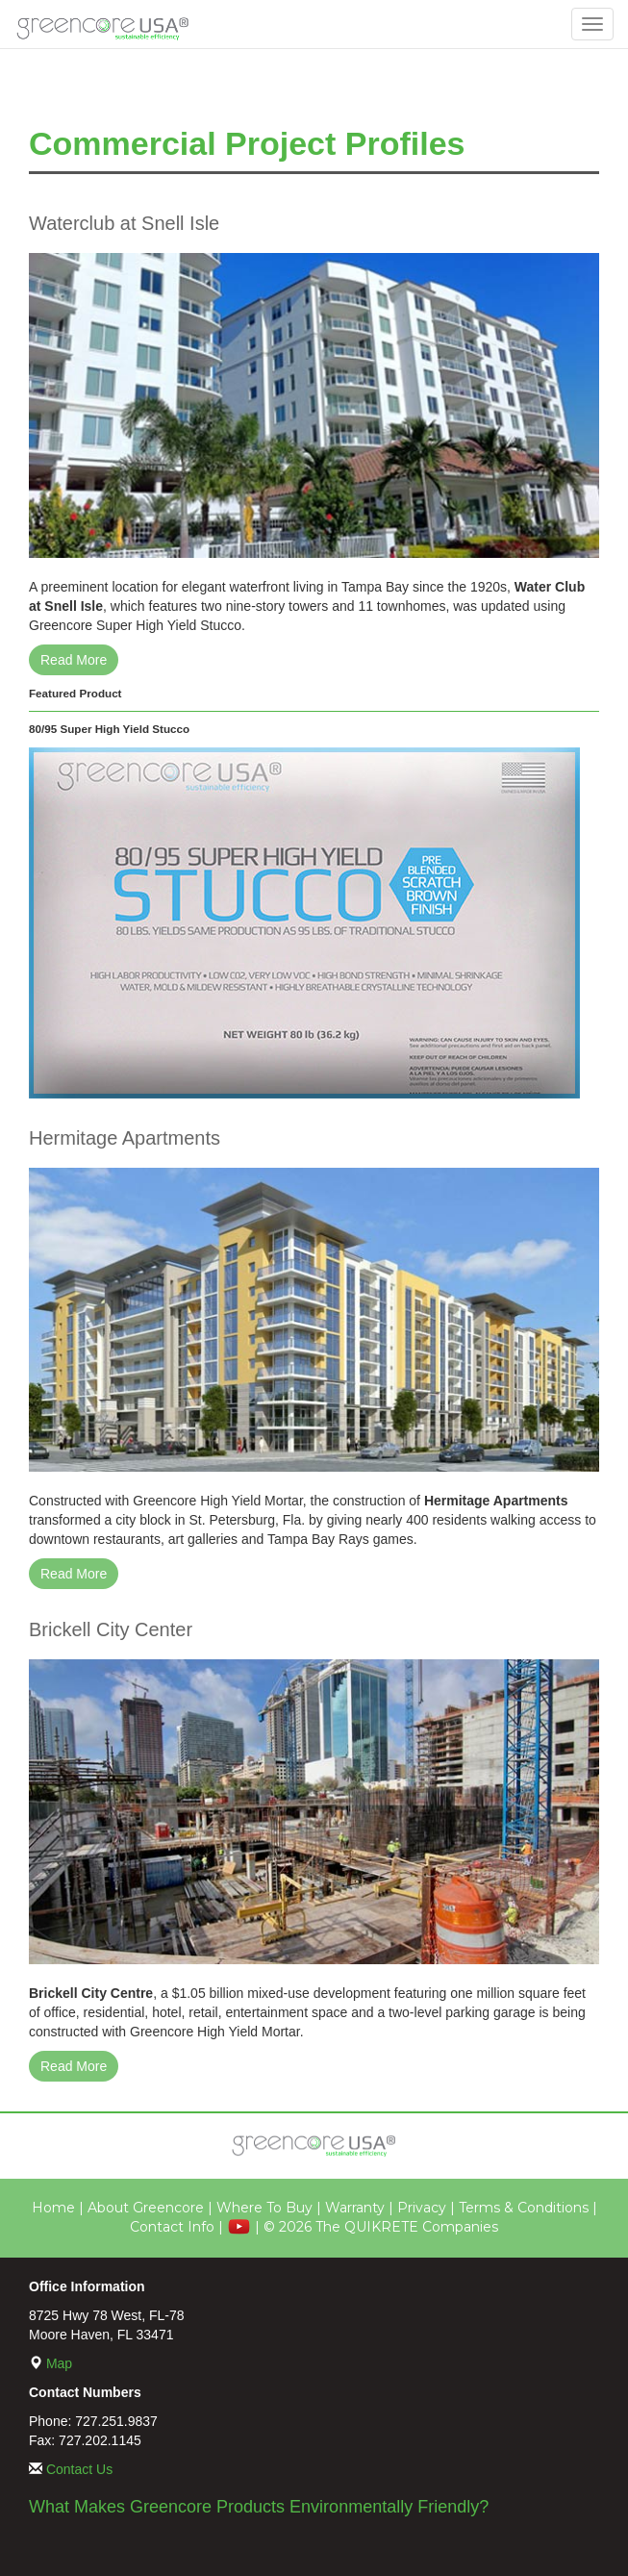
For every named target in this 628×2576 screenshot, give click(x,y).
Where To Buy (264, 2207)
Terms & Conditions (524, 2207)
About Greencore (146, 2207)
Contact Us (79, 2469)
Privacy (421, 2207)
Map (59, 2363)
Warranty (355, 2207)
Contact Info (172, 2226)
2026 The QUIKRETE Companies (388, 2226)
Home (53, 2207)
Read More (73, 660)
